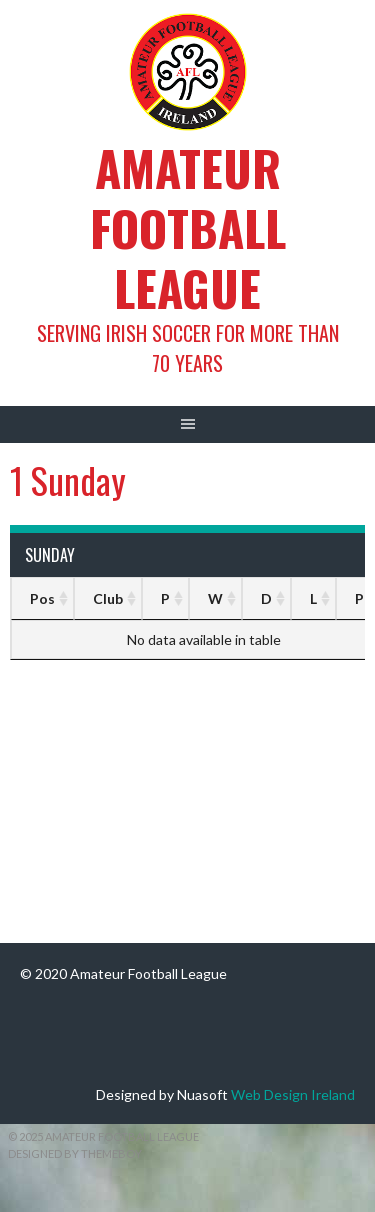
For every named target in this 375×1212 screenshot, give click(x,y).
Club (108, 598)
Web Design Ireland (293, 1094)
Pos (42, 598)
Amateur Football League (188, 227)
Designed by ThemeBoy (75, 1153)
